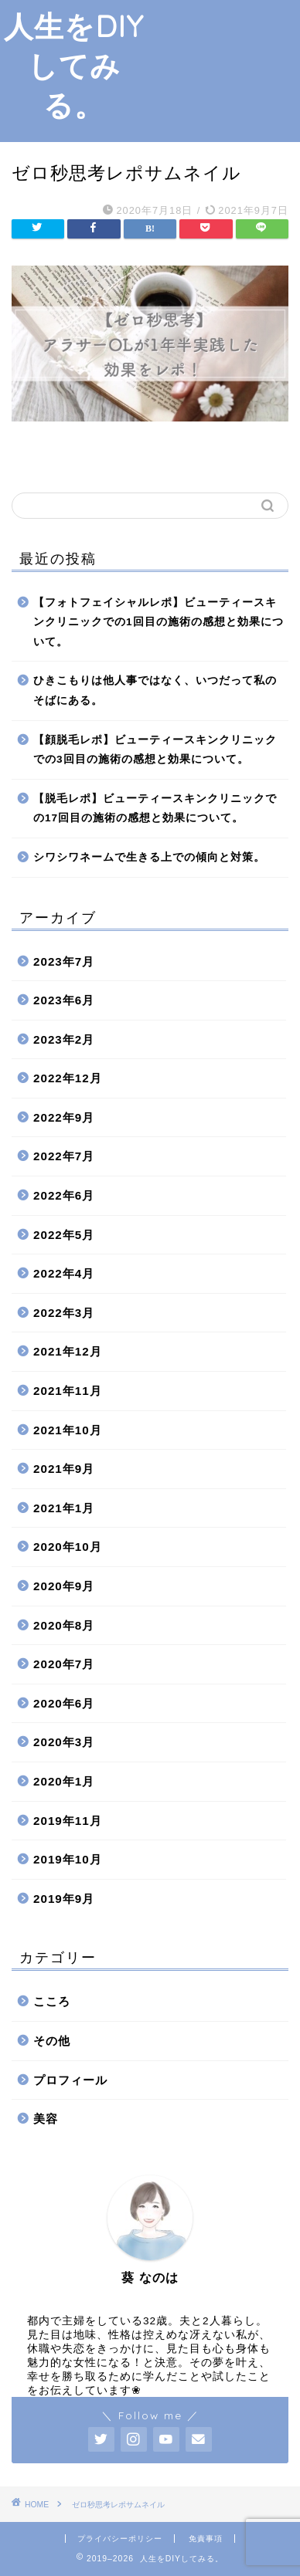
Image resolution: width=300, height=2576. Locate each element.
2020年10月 (67, 1546)
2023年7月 (63, 961)
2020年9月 (63, 1586)
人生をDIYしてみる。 (74, 66)
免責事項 (206, 2538)
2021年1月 (63, 1508)
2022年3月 (63, 1312)
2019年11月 (67, 1820)
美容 (45, 2118)
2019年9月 (63, 1898)
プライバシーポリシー (119, 2538)
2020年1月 (63, 1781)
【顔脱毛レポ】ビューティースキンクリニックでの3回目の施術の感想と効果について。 (155, 750)
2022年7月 (63, 1156)
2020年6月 (63, 1703)
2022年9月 (63, 1117)
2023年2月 (63, 1039)
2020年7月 (63, 1664)
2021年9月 (63, 1468)
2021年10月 (67, 1430)
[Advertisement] (224, 69)
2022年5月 (63, 1234)
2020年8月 (63, 1625)
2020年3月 (63, 1741)
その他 (51, 2040)
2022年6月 (63, 1195)
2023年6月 (63, 1000)
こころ (51, 2001)
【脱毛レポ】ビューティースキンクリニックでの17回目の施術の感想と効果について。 (155, 808)
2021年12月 (67, 1351)
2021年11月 (67, 1390)
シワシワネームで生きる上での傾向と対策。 (149, 857)
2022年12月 (67, 1078)
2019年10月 (67, 1859)
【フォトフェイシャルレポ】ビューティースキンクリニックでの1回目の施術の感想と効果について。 (158, 622)
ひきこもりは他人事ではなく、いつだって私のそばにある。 (155, 690)
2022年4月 (63, 1273)
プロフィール (70, 2080)
